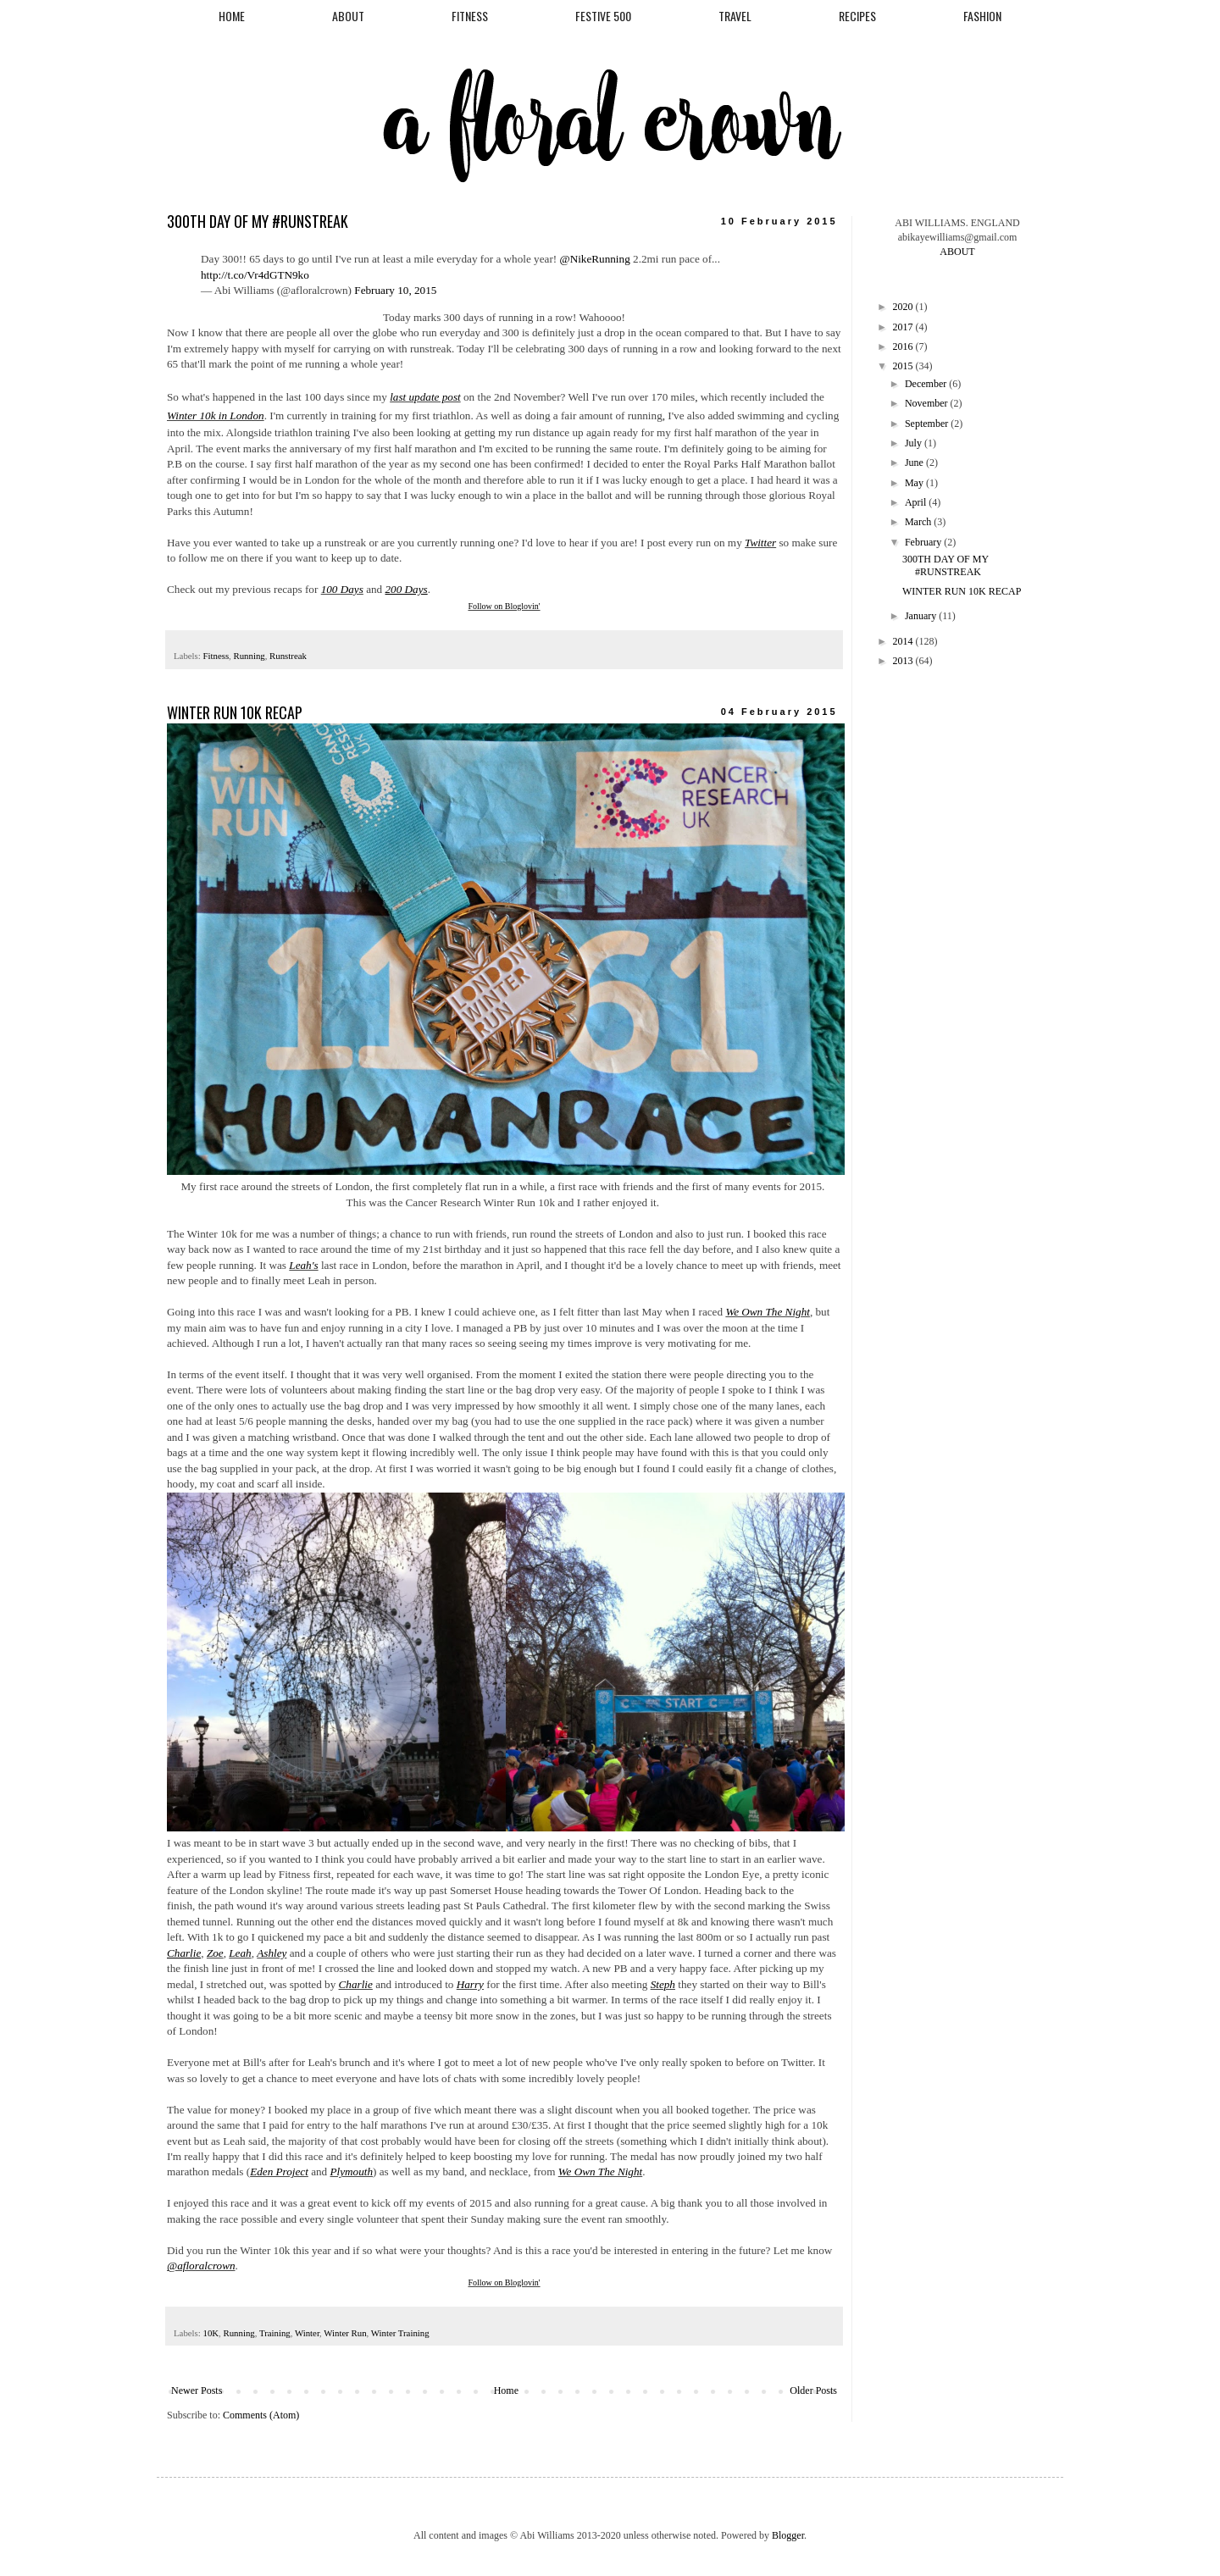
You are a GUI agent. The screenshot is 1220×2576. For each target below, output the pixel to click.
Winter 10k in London (215, 415)
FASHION (982, 16)
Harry (470, 1984)
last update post (425, 397)
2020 (904, 307)
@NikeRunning (595, 258)
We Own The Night (767, 1311)
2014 (904, 641)
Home (506, 2390)
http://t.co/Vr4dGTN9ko (255, 275)
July (914, 443)
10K (210, 2333)
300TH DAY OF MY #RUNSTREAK (257, 221)
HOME (232, 16)
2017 (904, 327)
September (928, 423)
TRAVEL (734, 16)
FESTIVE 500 (603, 16)
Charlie (356, 1984)
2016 (904, 346)
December (927, 384)
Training (275, 2333)
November (928, 403)
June (915, 462)
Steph (663, 1984)
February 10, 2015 (395, 290)
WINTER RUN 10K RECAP (234, 712)
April (917, 502)
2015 (904, 366)
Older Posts (813, 2390)
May (915, 483)
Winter (307, 2333)
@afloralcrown (201, 2265)
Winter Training (400, 2333)
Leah (240, 1953)
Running (249, 656)
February (924, 542)
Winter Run (345, 2333)
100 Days (342, 589)
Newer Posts (196, 2390)
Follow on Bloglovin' (504, 606)
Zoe (215, 1953)
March (919, 522)
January (922, 616)
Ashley (271, 1953)
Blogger (788, 2535)
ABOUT (348, 16)
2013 (904, 661)
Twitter (760, 542)
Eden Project (279, 2171)
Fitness (215, 656)
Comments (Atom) (261, 2415)
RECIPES (857, 16)
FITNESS (470, 16)
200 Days (406, 589)
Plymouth (352, 2171)
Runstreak (288, 656)
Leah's (303, 1265)
